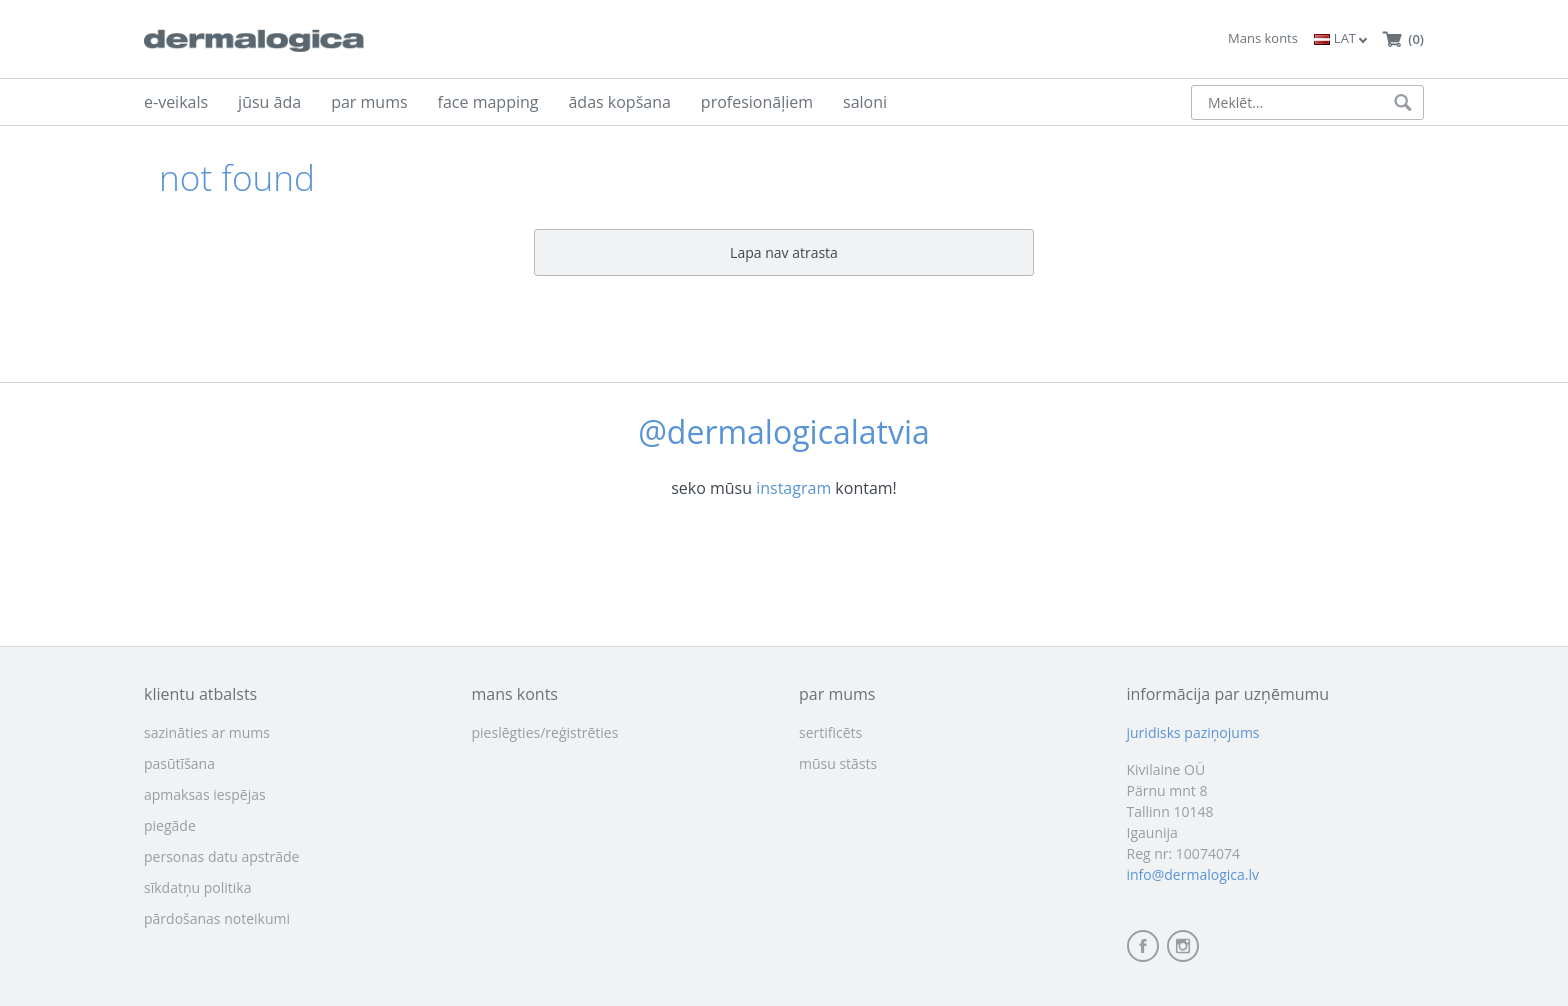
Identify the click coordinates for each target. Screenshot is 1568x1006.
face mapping (488, 102)
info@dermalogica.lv (1193, 874)
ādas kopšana (619, 102)
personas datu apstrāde (221, 856)
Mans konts (1263, 38)
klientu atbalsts (200, 694)
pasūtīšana (179, 763)
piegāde (170, 825)
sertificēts (830, 732)
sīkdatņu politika (197, 887)
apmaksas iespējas (205, 794)
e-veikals (176, 102)
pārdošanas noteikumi (217, 918)
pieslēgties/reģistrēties (545, 732)
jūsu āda (269, 102)
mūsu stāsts (838, 763)
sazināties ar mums (207, 732)
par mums (369, 102)
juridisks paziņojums (1193, 732)
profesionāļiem (757, 102)
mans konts (515, 694)
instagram (793, 488)
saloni (865, 102)
